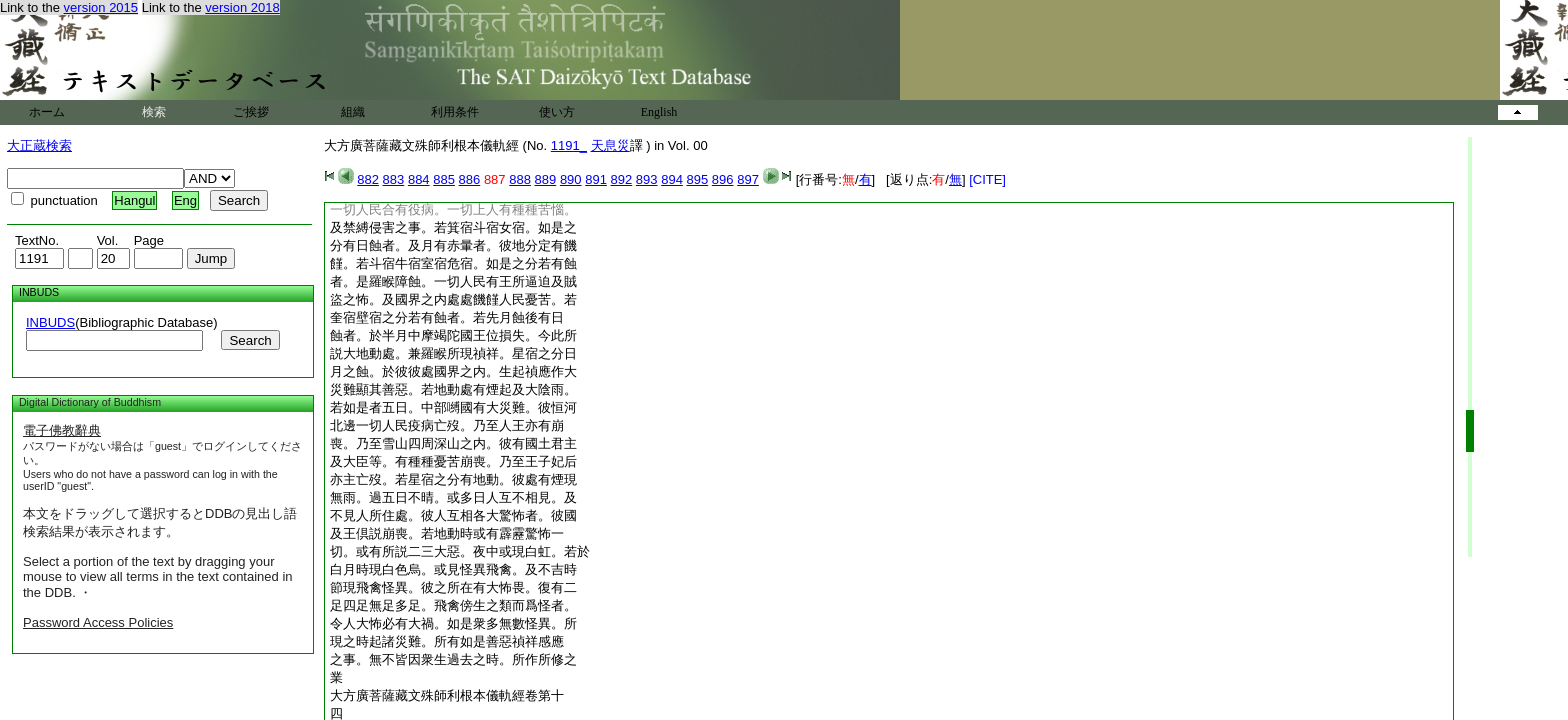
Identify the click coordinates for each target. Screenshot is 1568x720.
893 (647, 179)
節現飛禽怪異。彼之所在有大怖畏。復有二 (453, 587)
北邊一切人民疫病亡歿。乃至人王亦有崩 (447, 425)
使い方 (557, 112)
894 (672, 179)
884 (419, 179)
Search (250, 340)
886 (470, 179)
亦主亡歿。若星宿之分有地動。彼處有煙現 (453, 479)
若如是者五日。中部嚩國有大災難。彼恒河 (453, 407)
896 (723, 179)
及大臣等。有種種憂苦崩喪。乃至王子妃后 (453, 461)
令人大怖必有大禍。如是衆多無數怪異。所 (453, 623)
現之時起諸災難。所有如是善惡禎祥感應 (447, 641)
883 (394, 179)
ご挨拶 (251, 112)
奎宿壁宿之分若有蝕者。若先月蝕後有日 (447, 317)
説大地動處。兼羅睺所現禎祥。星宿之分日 (453, 353)
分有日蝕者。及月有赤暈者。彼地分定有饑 (453, 245)
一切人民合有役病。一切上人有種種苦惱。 (453, 209)
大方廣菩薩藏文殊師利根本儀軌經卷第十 (447, 695)
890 (571, 179)
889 (546, 179)
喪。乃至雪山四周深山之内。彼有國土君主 (453, 443)
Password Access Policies (98, 622)
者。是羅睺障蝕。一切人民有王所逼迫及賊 (453, 281)
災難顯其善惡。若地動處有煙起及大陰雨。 (453, 389)
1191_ (569, 145)
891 (596, 179)
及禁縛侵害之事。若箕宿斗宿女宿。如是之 (453, 227)
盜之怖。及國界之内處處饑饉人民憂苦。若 (453, 299)
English (659, 112)
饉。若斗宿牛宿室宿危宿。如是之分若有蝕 (453, 263)
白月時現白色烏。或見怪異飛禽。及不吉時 (453, 569)
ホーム (47, 112)
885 (444, 179)
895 (698, 179)
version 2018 (242, 7)
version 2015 (101, 7)
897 (748, 179)
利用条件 (455, 112)
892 (622, 179)
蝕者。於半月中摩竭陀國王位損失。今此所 (453, 335)
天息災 (610, 145)
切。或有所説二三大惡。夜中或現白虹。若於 (460, 551)
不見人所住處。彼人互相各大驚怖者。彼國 (453, 515)
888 (520, 179)
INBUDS (50, 322)
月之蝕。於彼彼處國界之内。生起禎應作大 (453, 371)
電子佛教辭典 (62, 430)
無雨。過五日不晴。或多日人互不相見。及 (453, 497)
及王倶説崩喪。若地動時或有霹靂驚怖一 (447, 533)
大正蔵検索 (39, 145)
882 (368, 179)
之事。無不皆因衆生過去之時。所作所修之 (453, 659)
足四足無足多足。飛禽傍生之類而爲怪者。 (453, 605)
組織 (353, 112)
